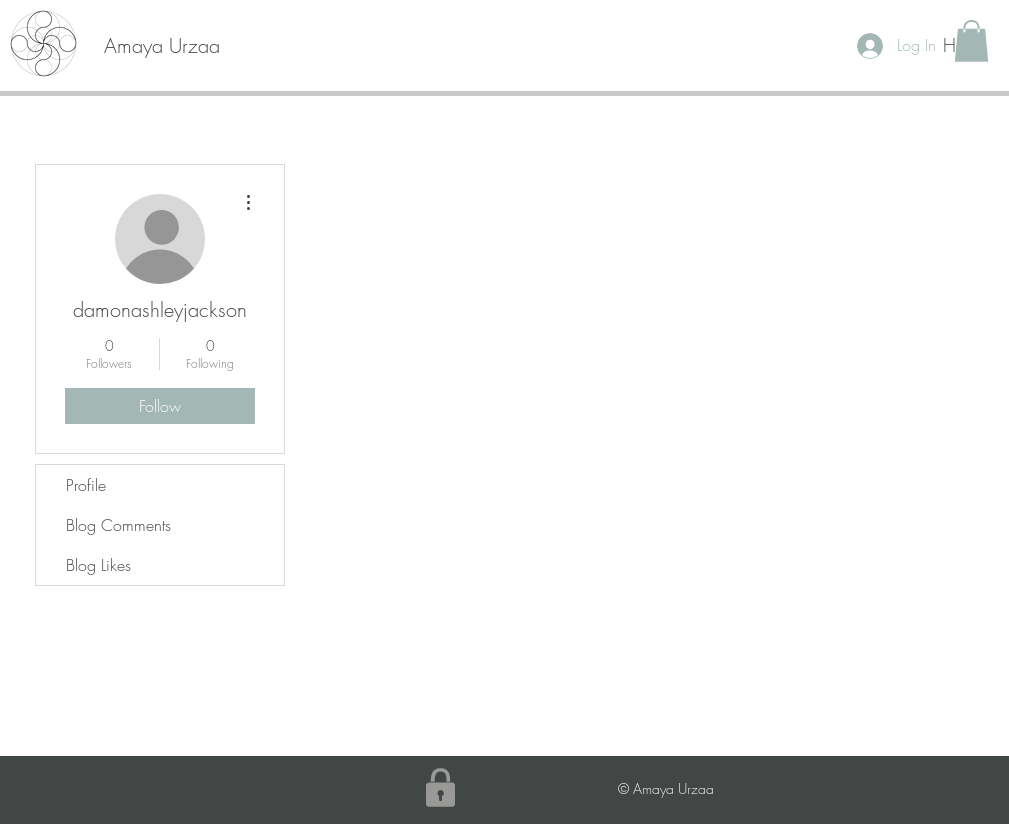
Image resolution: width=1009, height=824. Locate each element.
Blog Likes (98, 565)
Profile (86, 485)
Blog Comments (118, 525)
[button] (971, 41)
